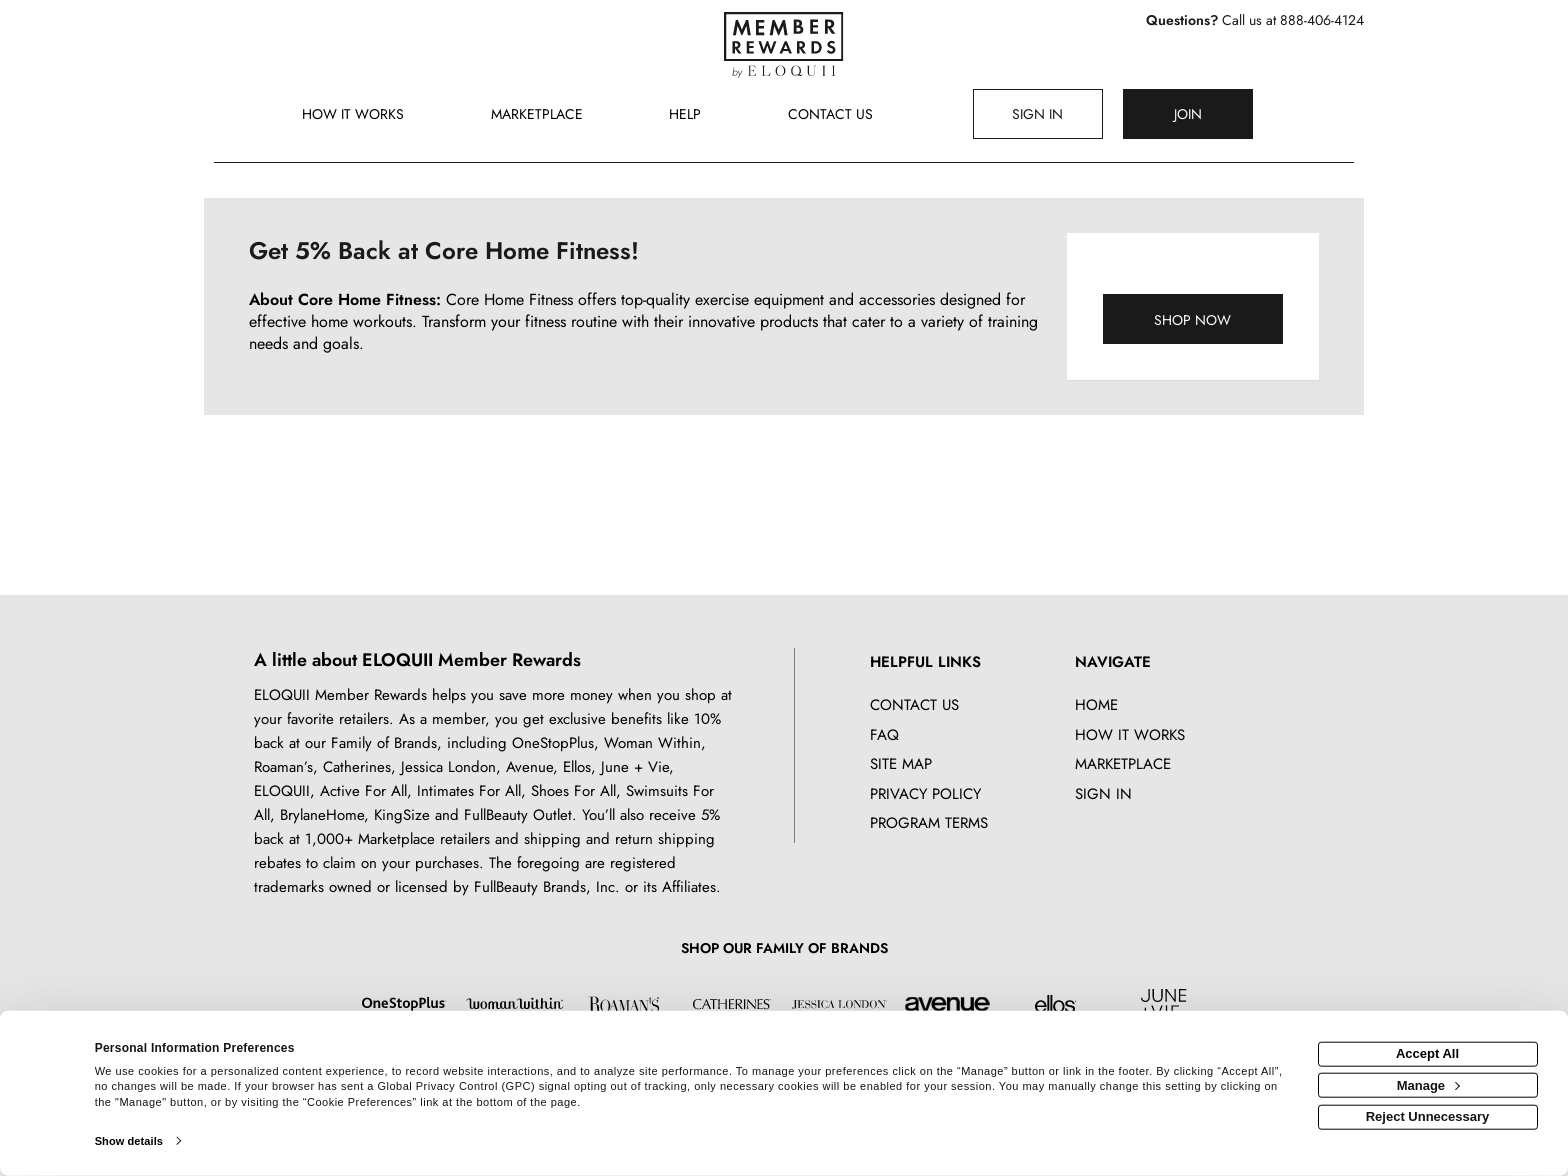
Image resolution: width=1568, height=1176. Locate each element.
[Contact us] (831, 116)
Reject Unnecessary (1428, 1116)
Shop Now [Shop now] (1192, 320)
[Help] (685, 116)
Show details (129, 1141)
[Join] (1188, 114)
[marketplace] (537, 116)
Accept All (1427, 1053)
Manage (1428, 1084)
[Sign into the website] (1038, 114)
